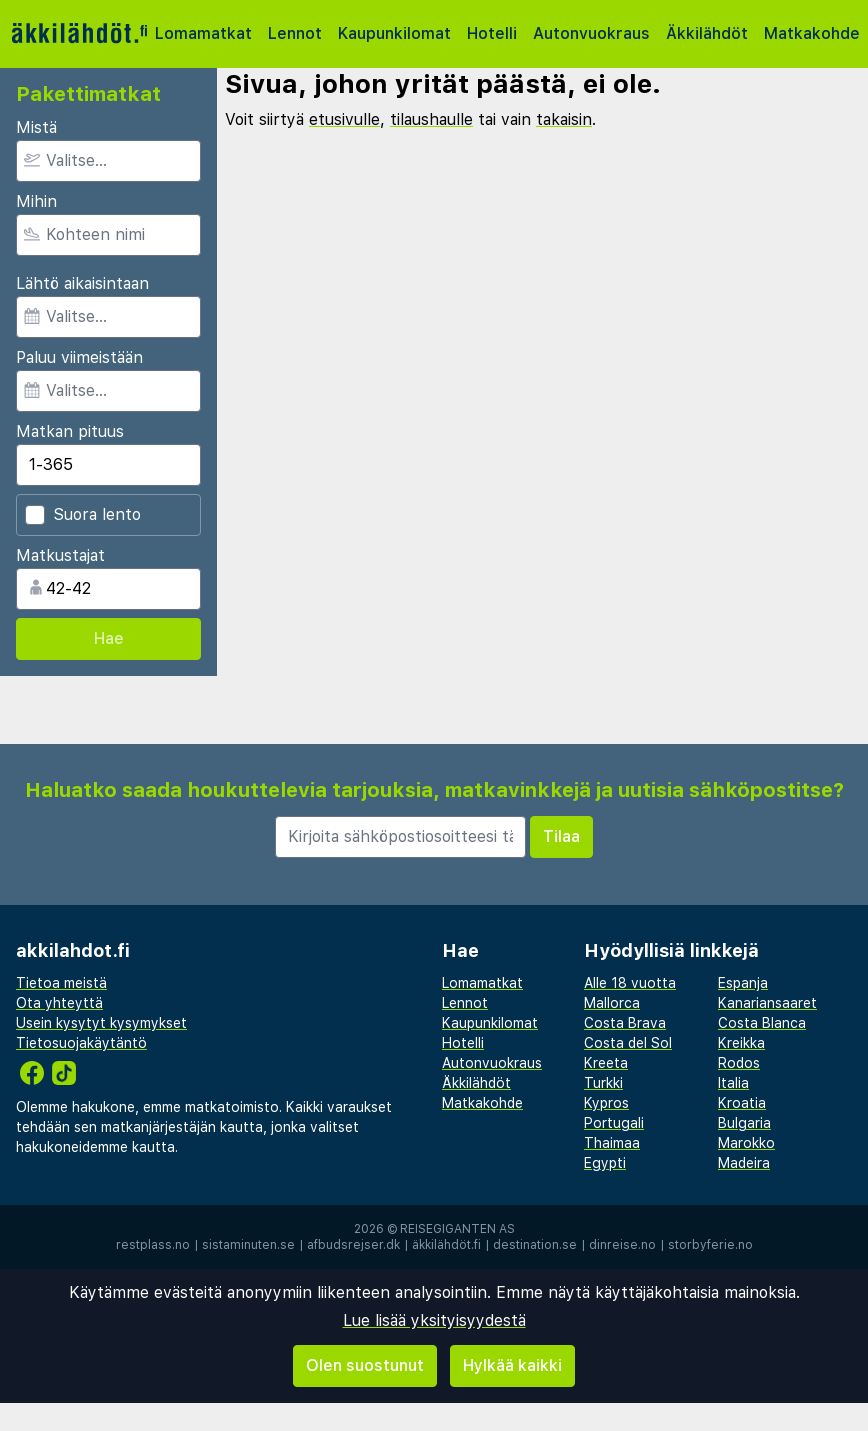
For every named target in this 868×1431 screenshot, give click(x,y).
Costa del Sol (628, 1043)
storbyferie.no (710, 1245)
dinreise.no (622, 1245)
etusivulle (344, 119)
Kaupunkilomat (394, 33)
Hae (109, 638)
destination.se (535, 1245)
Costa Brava (625, 1023)
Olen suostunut (365, 1365)
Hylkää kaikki (512, 1365)
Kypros (606, 1103)
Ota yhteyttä (59, 1003)
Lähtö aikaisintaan (82, 283)
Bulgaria (744, 1123)
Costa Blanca (762, 1023)
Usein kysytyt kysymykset (101, 1023)
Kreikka (741, 1043)
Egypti (605, 1163)
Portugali (614, 1123)
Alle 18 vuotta (630, 983)
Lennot (295, 33)
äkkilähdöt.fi (446, 1245)
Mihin (36, 201)
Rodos (739, 1063)
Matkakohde (812, 33)
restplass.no (153, 1245)
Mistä (36, 127)
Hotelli (492, 33)
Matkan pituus (70, 431)
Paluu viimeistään (79, 357)
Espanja (743, 983)
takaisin (564, 119)
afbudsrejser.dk (353, 1245)
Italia (733, 1083)
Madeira (744, 1163)
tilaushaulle (431, 119)
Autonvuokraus (591, 33)
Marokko (746, 1143)
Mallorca (612, 1003)
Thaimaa (612, 1143)
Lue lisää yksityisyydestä (434, 1320)
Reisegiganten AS (457, 1229)
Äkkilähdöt (707, 33)
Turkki (603, 1083)
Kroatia (742, 1103)
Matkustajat (60, 555)
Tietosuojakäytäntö (81, 1043)
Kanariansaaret (767, 1003)
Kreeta (606, 1063)
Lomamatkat (203, 33)
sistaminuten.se (248, 1245)
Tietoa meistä (61, 983)
